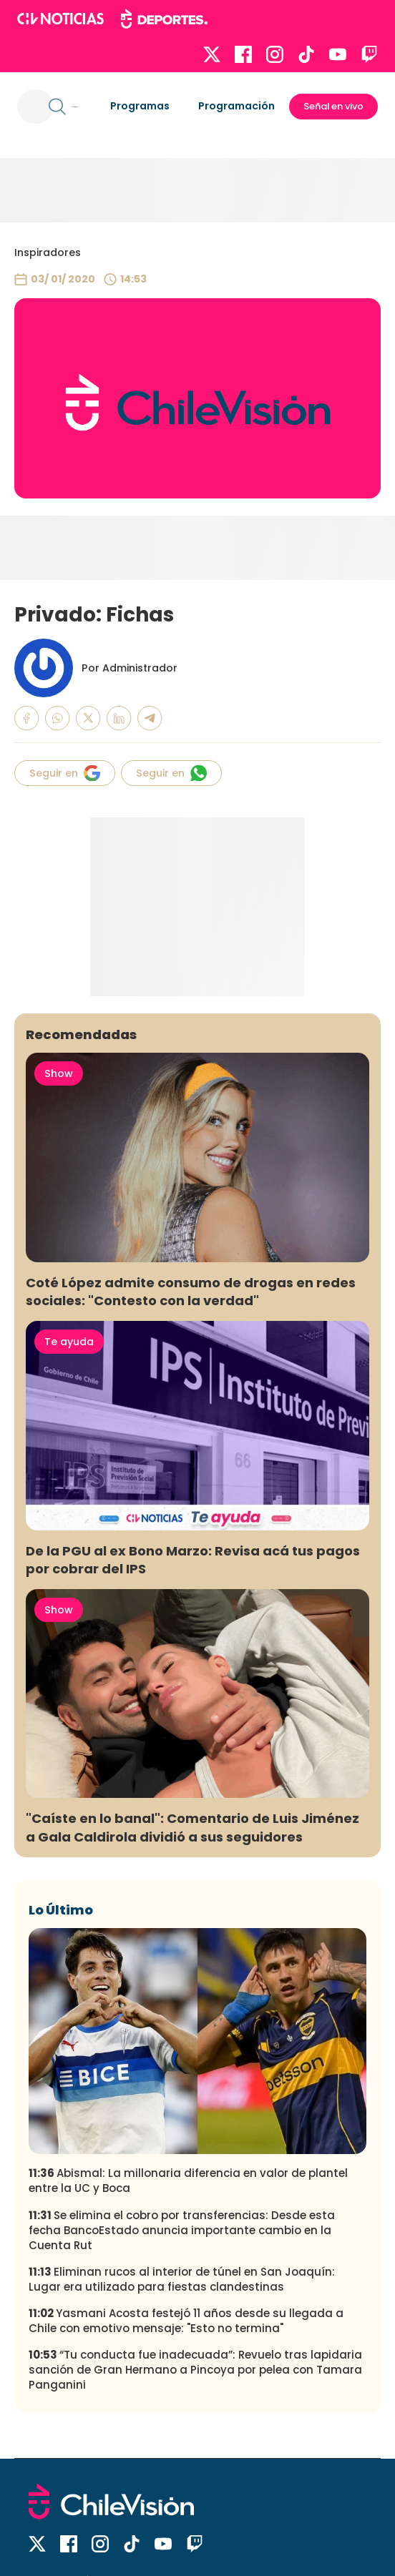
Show (58, 1073)
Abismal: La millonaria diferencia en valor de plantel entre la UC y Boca (188, 2180)
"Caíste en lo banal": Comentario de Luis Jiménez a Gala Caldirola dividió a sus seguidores (192, 1827)
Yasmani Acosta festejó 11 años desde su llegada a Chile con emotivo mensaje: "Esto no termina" (186, 2321)
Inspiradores (47, 252)
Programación (236, 106)
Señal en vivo (333, 106)
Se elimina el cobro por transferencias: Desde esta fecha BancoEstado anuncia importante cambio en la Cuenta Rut (182, 2230)
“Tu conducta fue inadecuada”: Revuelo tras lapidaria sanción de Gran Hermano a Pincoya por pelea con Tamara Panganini (195, 2369)
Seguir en (64, 773)
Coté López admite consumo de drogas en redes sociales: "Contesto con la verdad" (191, 1291)
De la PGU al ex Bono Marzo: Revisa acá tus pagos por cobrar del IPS (193, 1560)
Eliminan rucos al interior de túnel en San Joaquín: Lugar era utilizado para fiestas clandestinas (182, 2279)
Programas (140, 106)
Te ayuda (69, 1341)
